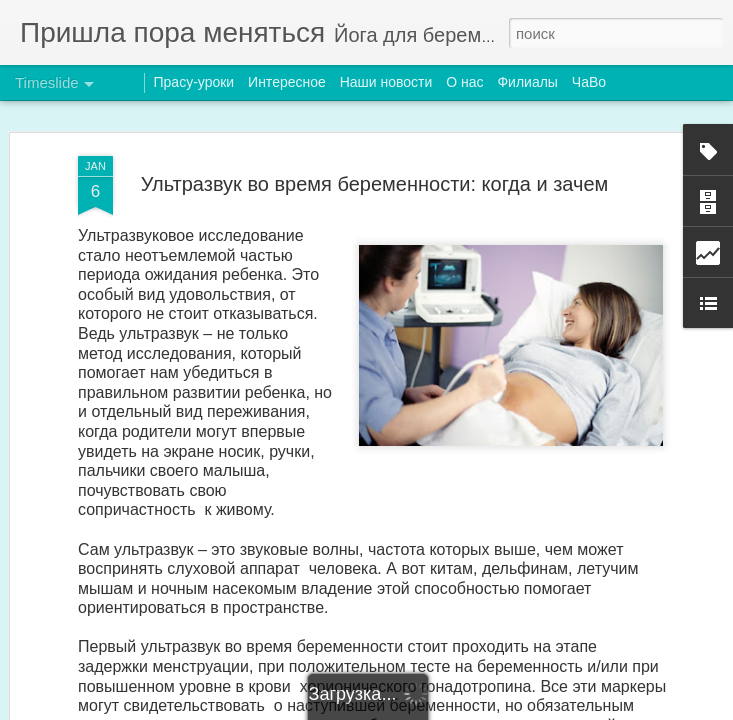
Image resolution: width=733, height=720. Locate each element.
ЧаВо (589, 82)
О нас (464, 82)
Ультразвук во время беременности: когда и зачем (375, 177)
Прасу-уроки (194, 82)
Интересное (287, 82)
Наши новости (386, 82)
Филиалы (527, 82)
